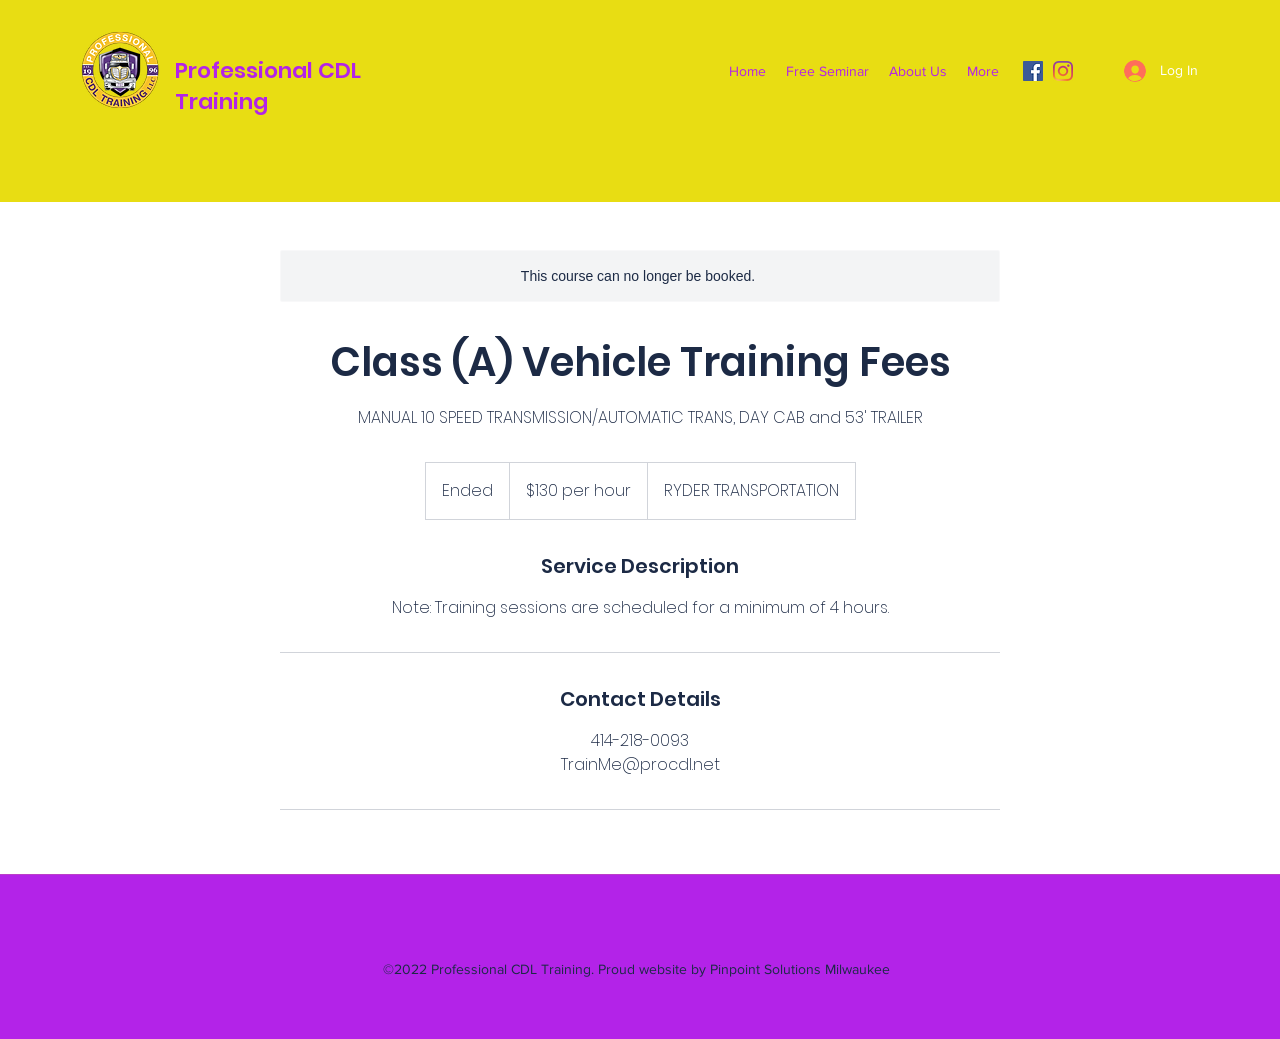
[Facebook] (1033, 71)
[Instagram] (1063, 71)
